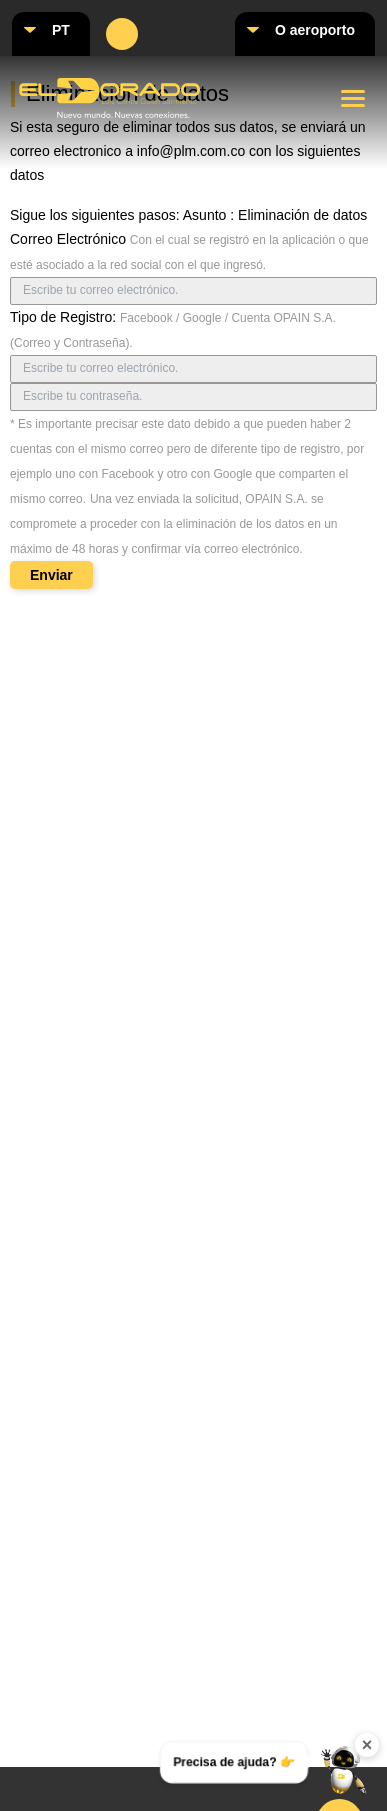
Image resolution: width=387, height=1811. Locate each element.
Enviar (51, 575)
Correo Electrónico (68, 239)
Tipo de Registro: (63, 317)
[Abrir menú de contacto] (344, 1768)
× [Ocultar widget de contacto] (367, 1745)
